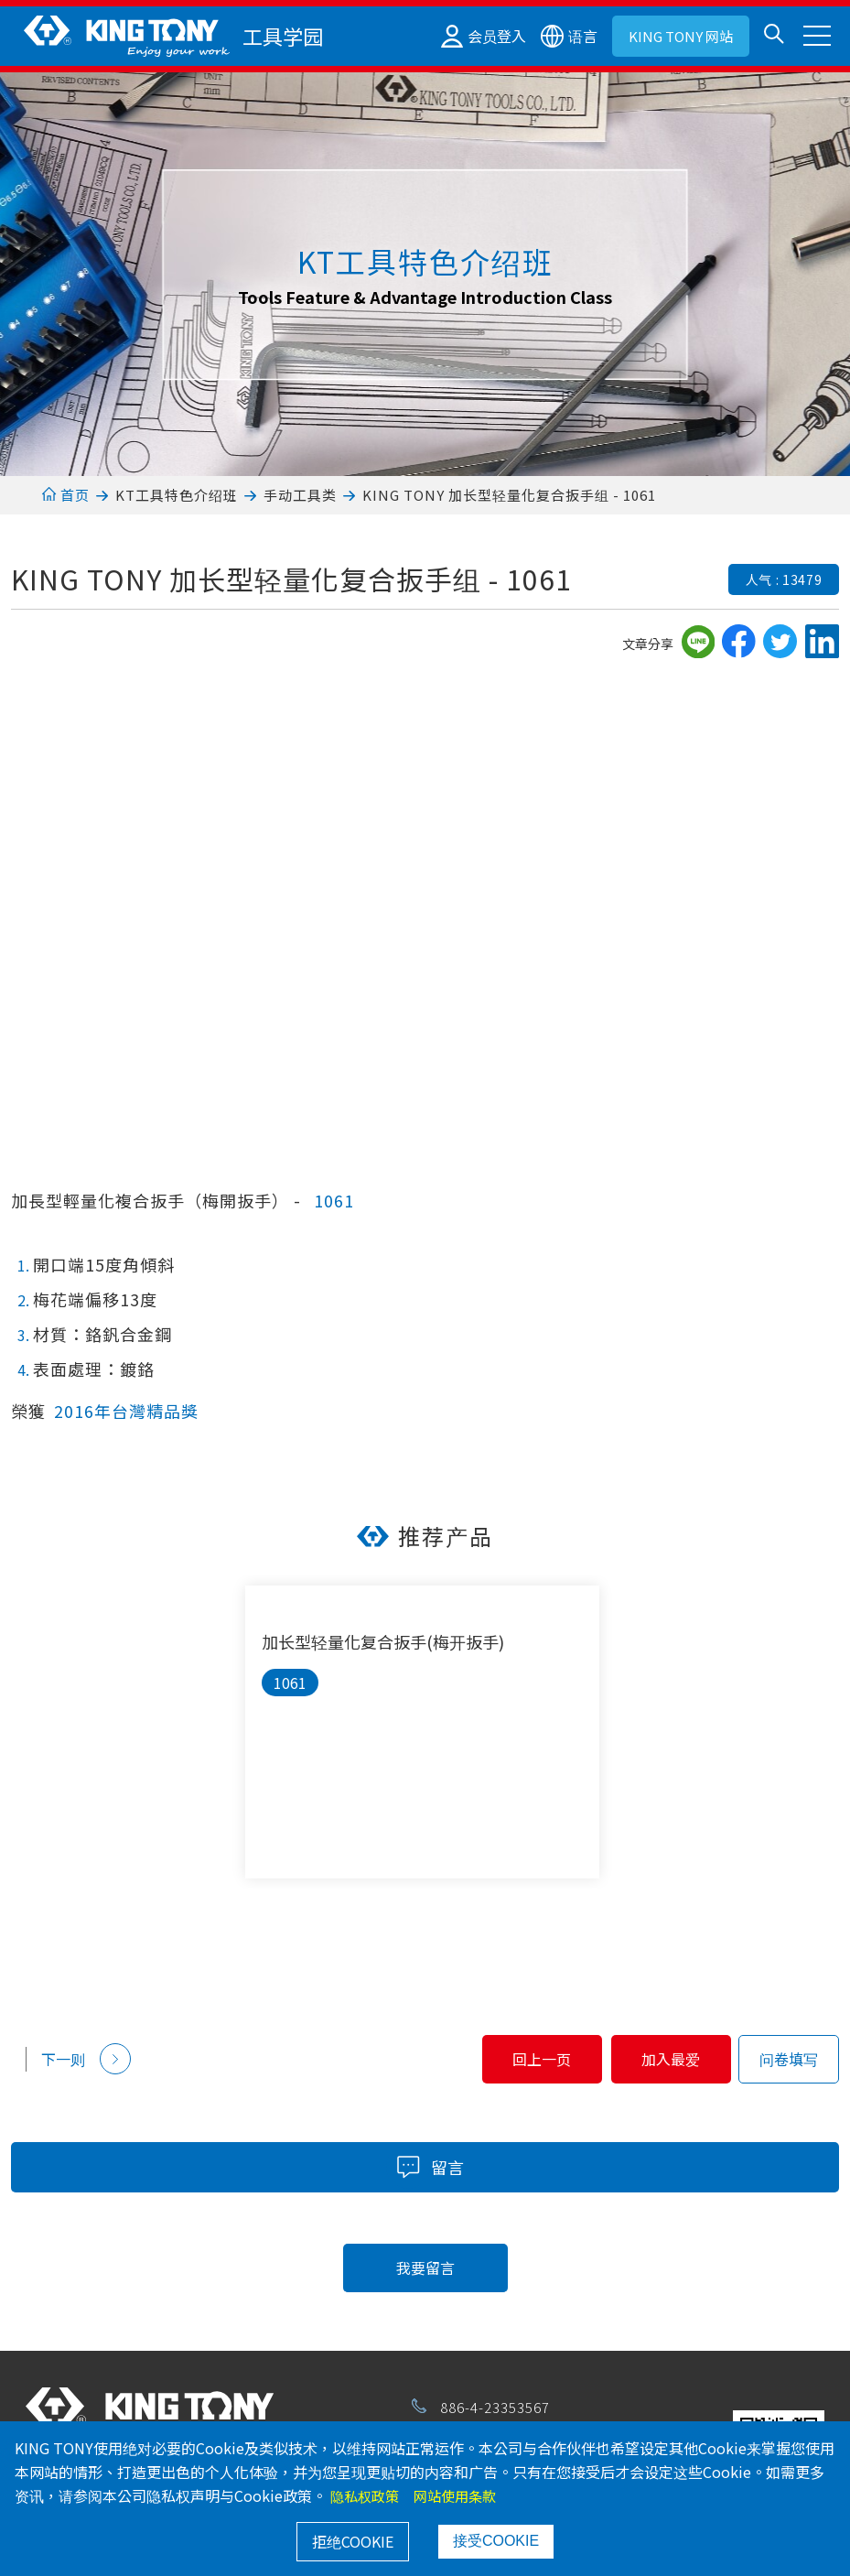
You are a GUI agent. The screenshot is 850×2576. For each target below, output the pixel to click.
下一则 (86, 2058)
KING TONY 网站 (681, 36)
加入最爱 (650, 2059)
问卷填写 (788, 2059)
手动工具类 (300, 494)
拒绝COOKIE (352, 2541)
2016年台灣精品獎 (126, 1411)
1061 (334, 1200)
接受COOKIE (496, 2541)
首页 (65, 494)
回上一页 (479, 2059)
